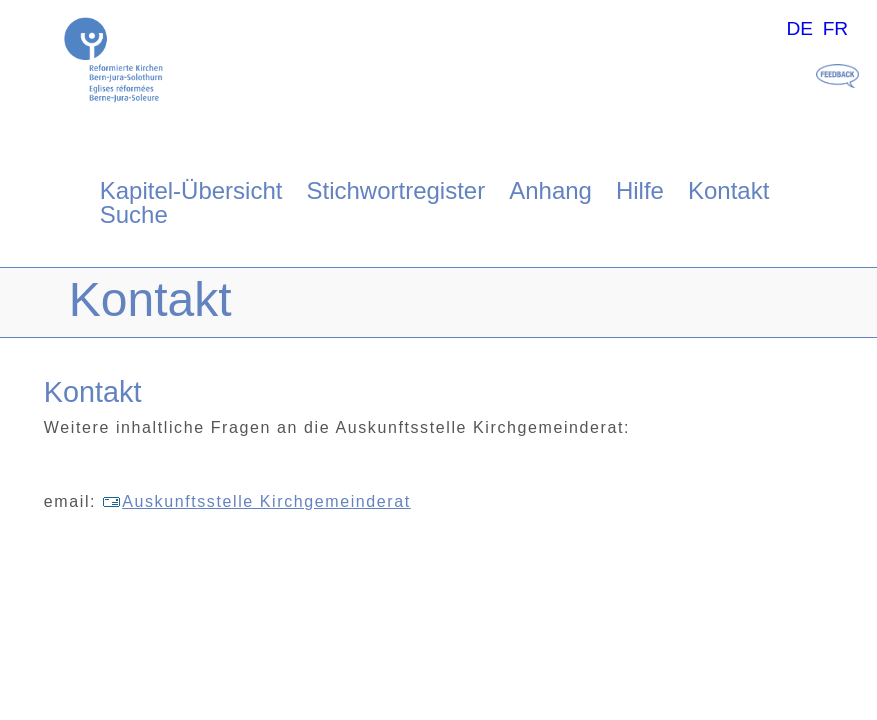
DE (799, 28)
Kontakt (728, 190)
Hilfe (640, 190)
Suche (134, 214)
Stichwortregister (395, 190)
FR (836, 28)
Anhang (550, 190)
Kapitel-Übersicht (191, 190)
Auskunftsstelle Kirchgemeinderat (256, 501)
